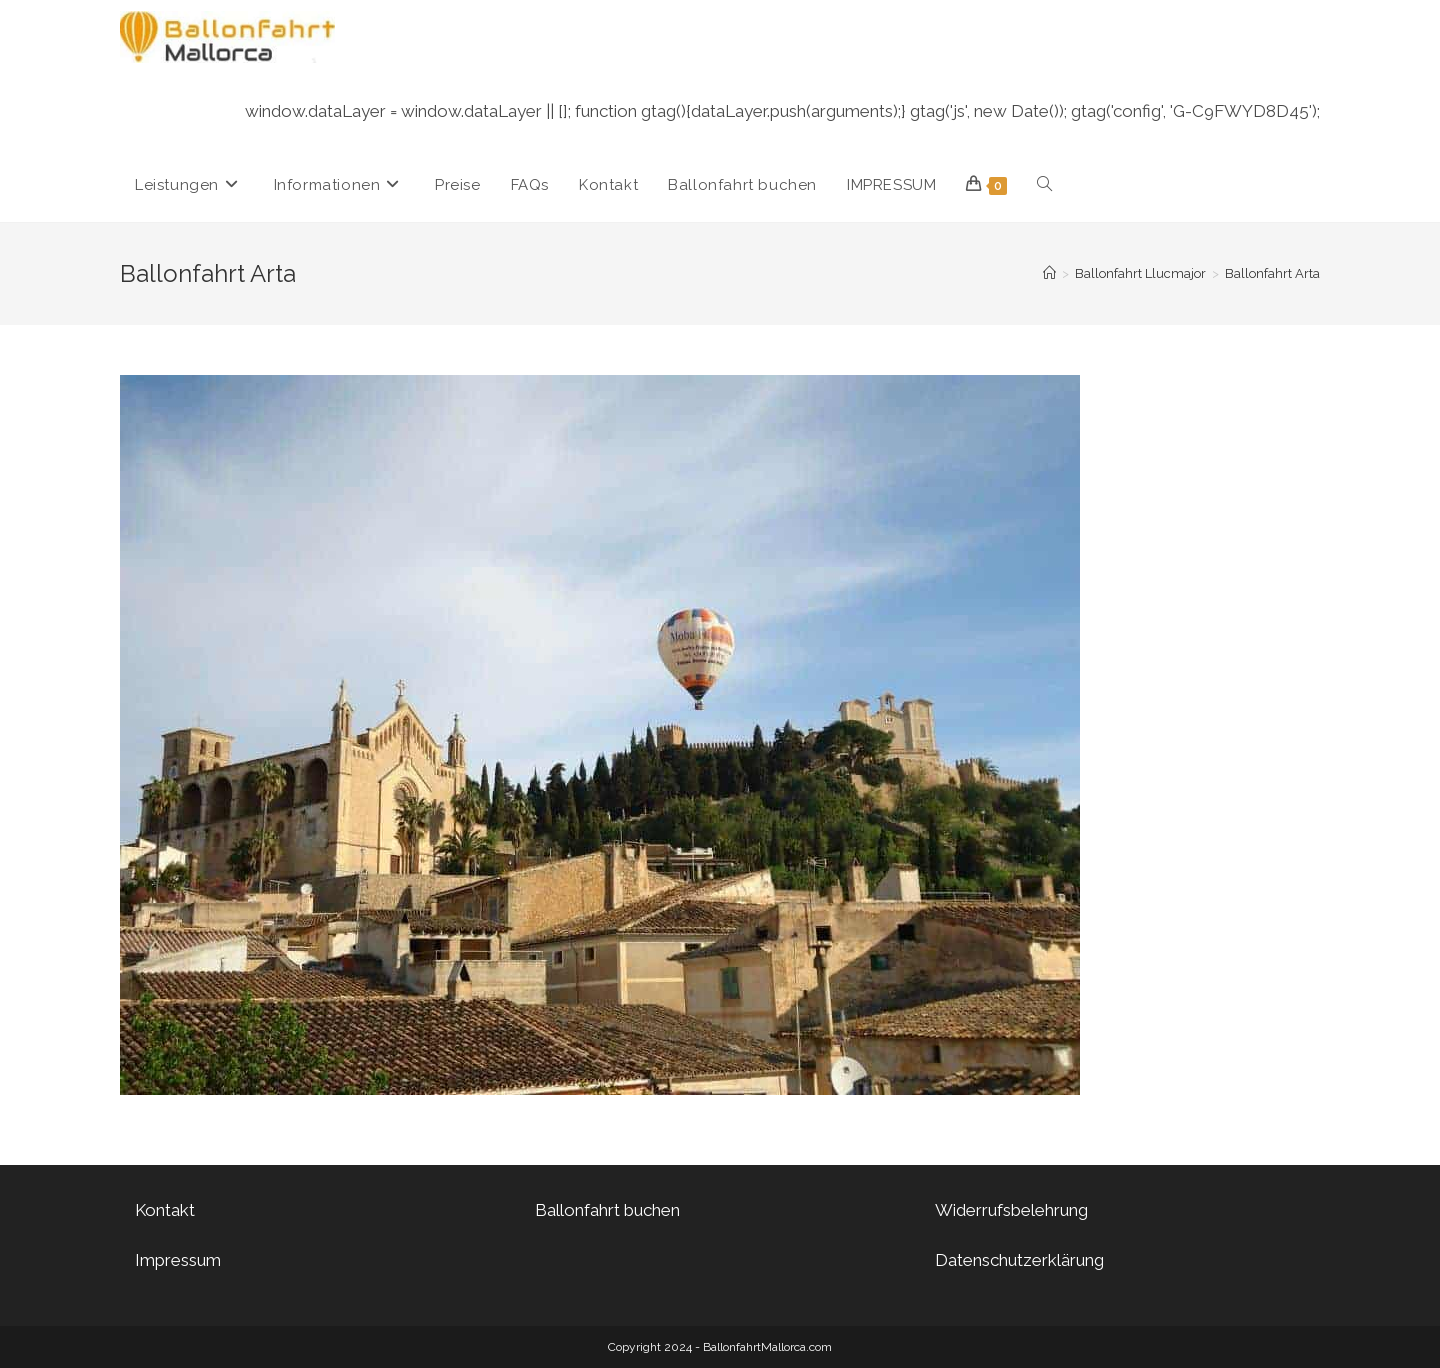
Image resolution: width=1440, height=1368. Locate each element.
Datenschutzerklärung (1019, 1260)
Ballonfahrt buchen (607, 1210)
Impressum (178, 1260)
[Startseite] (1049, 273)
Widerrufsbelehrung (1011, 1210)
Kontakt (165, 1210)
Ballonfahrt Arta (1272, 273)
